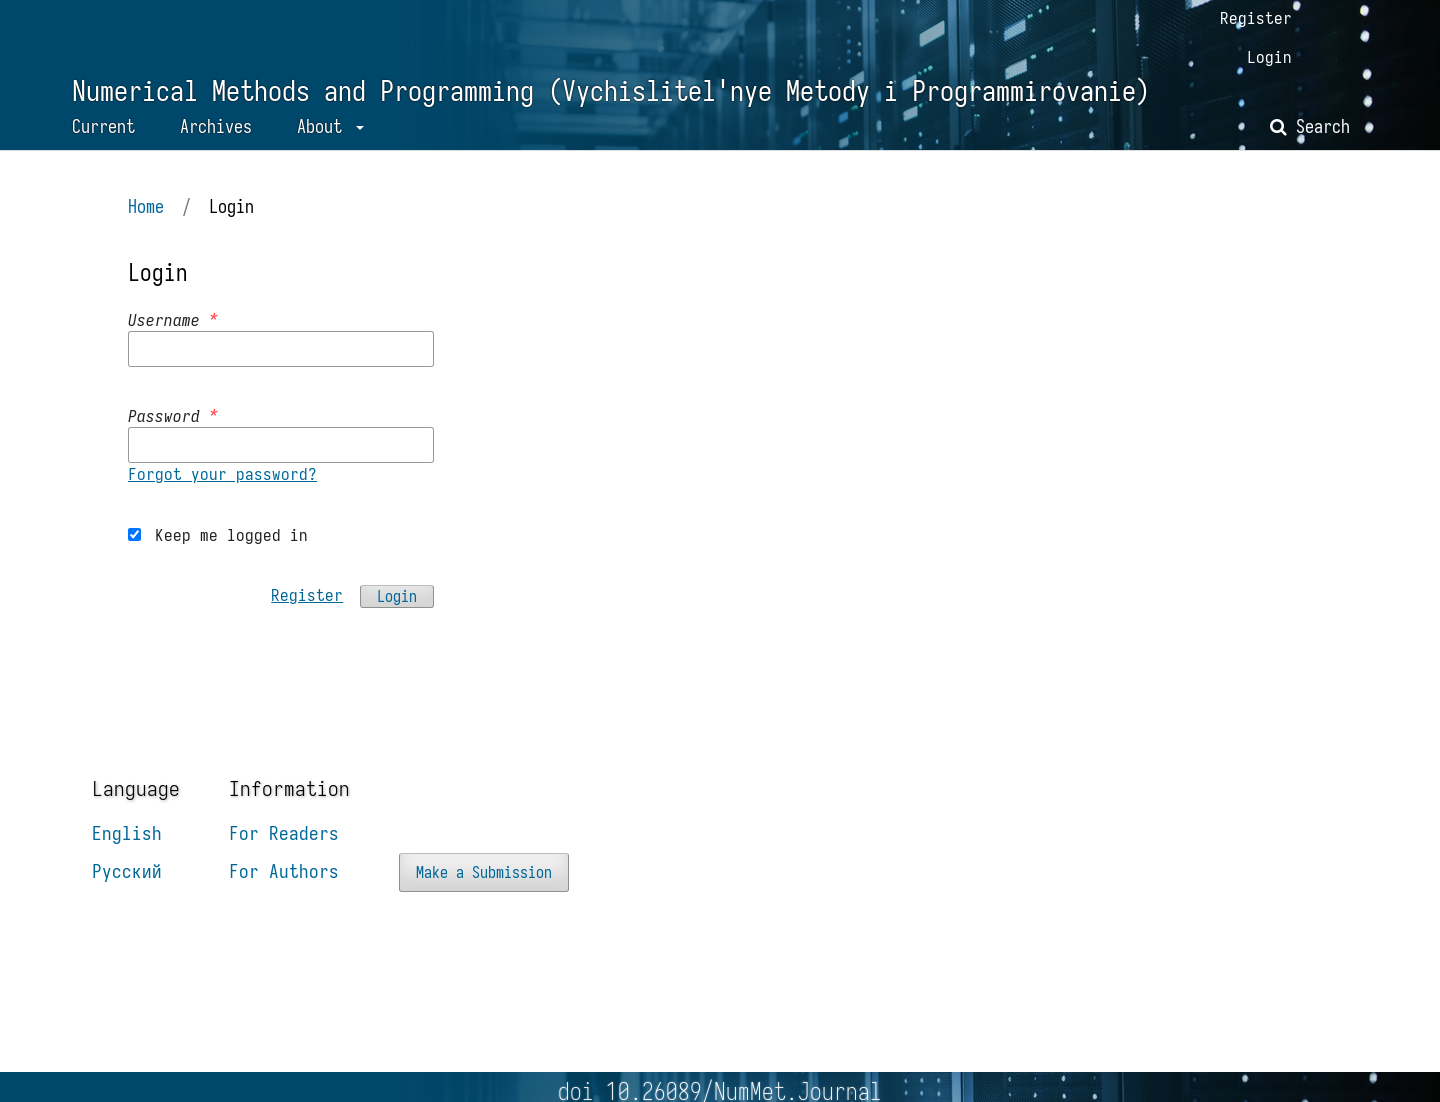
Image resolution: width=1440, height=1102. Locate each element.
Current (103, 126)
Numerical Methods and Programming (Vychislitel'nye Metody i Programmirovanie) (611, 91)
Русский (127, 871)
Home (146, 206)
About (324, 126)
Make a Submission (484, 872)
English (127, 833)
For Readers (284, 833)
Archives (216, 126)
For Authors (284, 871)
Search (1310, 126)
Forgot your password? (222, 474)
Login (1269, 57)
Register (1256, 18)
